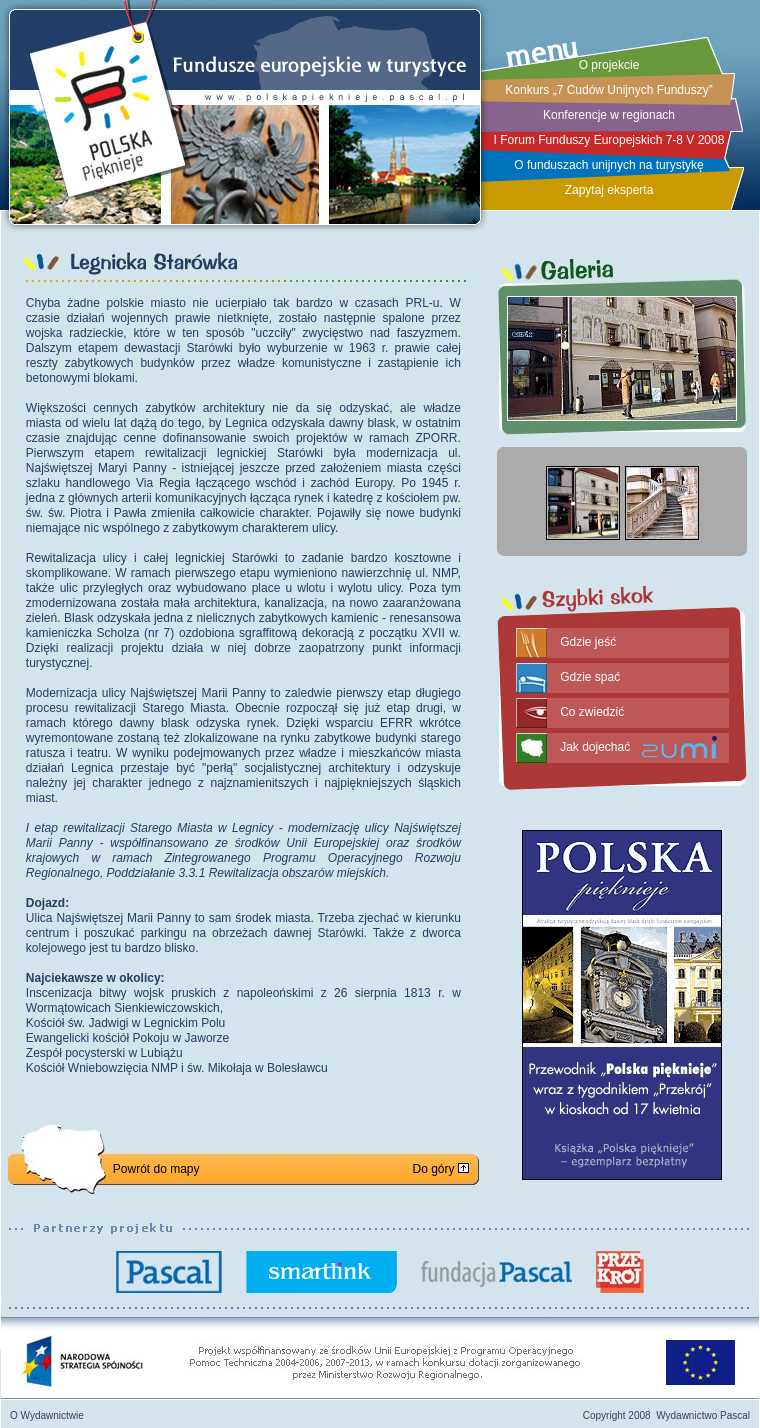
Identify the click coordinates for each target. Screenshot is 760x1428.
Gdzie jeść (588, 642)
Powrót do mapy (156, 1169)
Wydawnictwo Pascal (703, 1415)
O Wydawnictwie (47, 1415)
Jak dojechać (595, 747)
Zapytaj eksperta (609, 190)
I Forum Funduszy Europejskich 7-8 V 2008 (609, 140)
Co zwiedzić (592, 712)
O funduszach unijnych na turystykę (608, 165)
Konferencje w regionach (609, 115)
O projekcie (609, 65)
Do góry (440, 1169)
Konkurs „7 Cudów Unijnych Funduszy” (608, 90)
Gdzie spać (590, 677)
